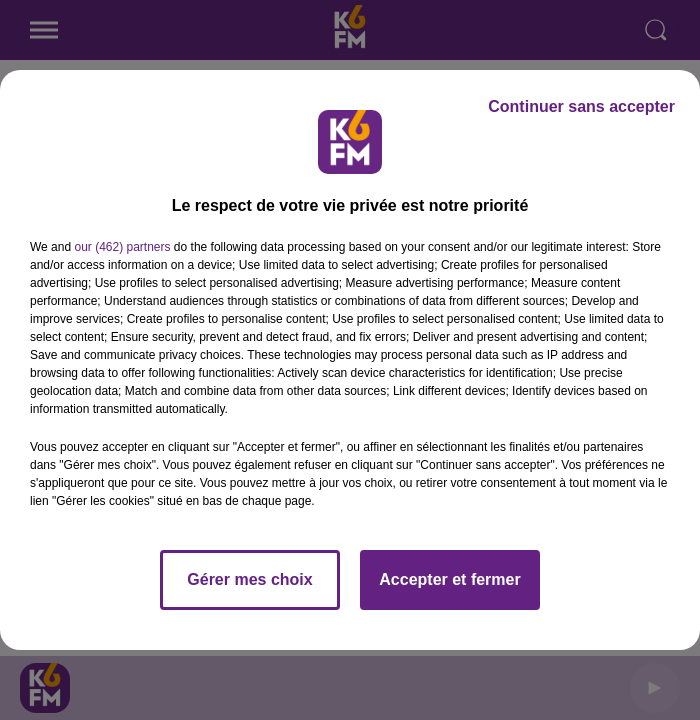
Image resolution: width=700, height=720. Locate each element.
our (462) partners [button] (122, 247)
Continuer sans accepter (581, 106)
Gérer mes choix (249, 579)
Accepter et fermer (449, 579)
